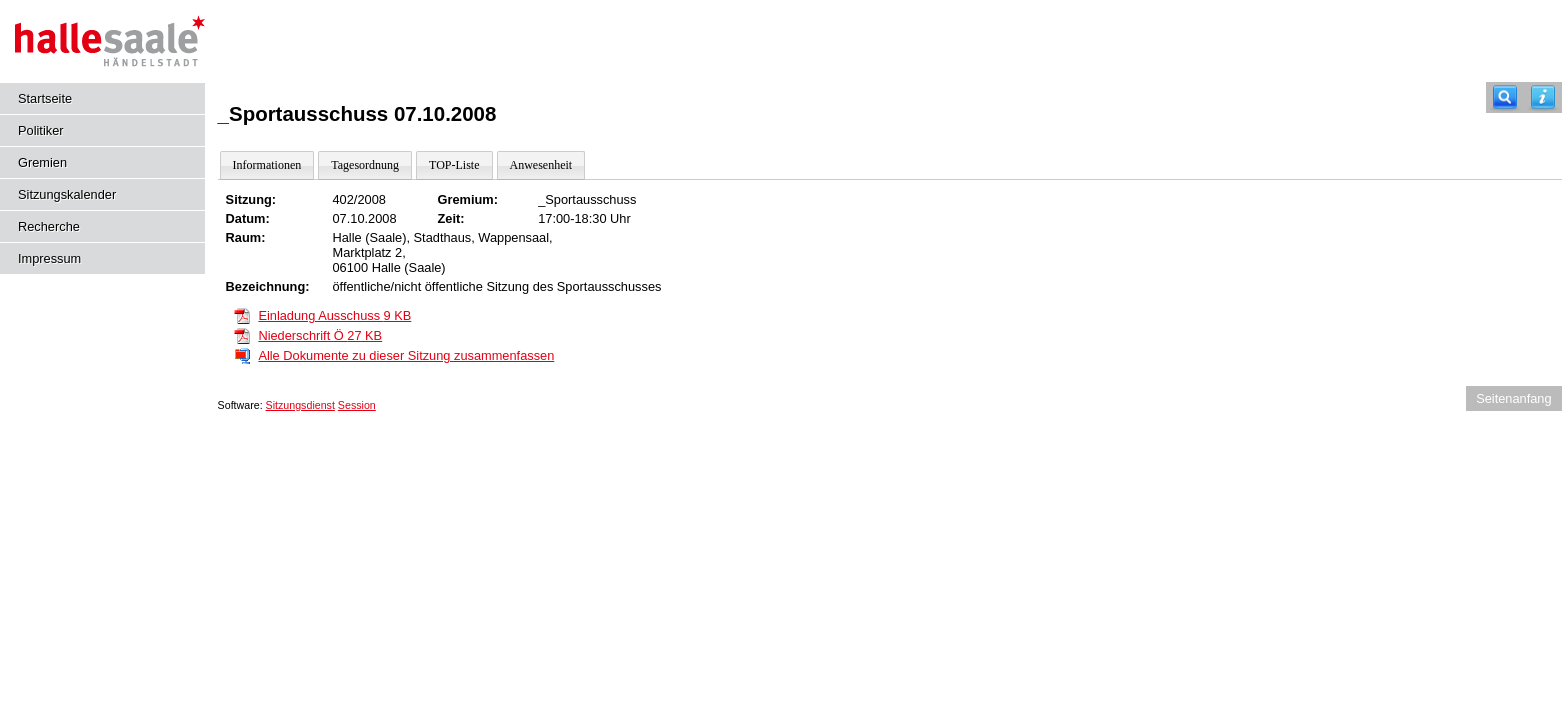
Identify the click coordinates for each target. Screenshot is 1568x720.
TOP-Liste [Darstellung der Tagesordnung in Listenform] (454, 165)
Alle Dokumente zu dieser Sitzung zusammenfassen (406, 355)
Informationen (267, 165)
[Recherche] (1505, 97)
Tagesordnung (365, 165)
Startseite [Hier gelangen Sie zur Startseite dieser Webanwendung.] (45, 98)
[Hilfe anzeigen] (1543, 97)
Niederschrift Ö (320, 335)
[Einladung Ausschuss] (242, 314)
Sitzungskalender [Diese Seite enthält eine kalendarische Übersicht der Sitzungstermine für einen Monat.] (67, 194)
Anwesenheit (541, 165)
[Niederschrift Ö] (242, 334)
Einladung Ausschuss (334, 315)
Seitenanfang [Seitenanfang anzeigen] (1513, 398)
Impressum (49, 258)
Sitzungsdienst (300, 405)
